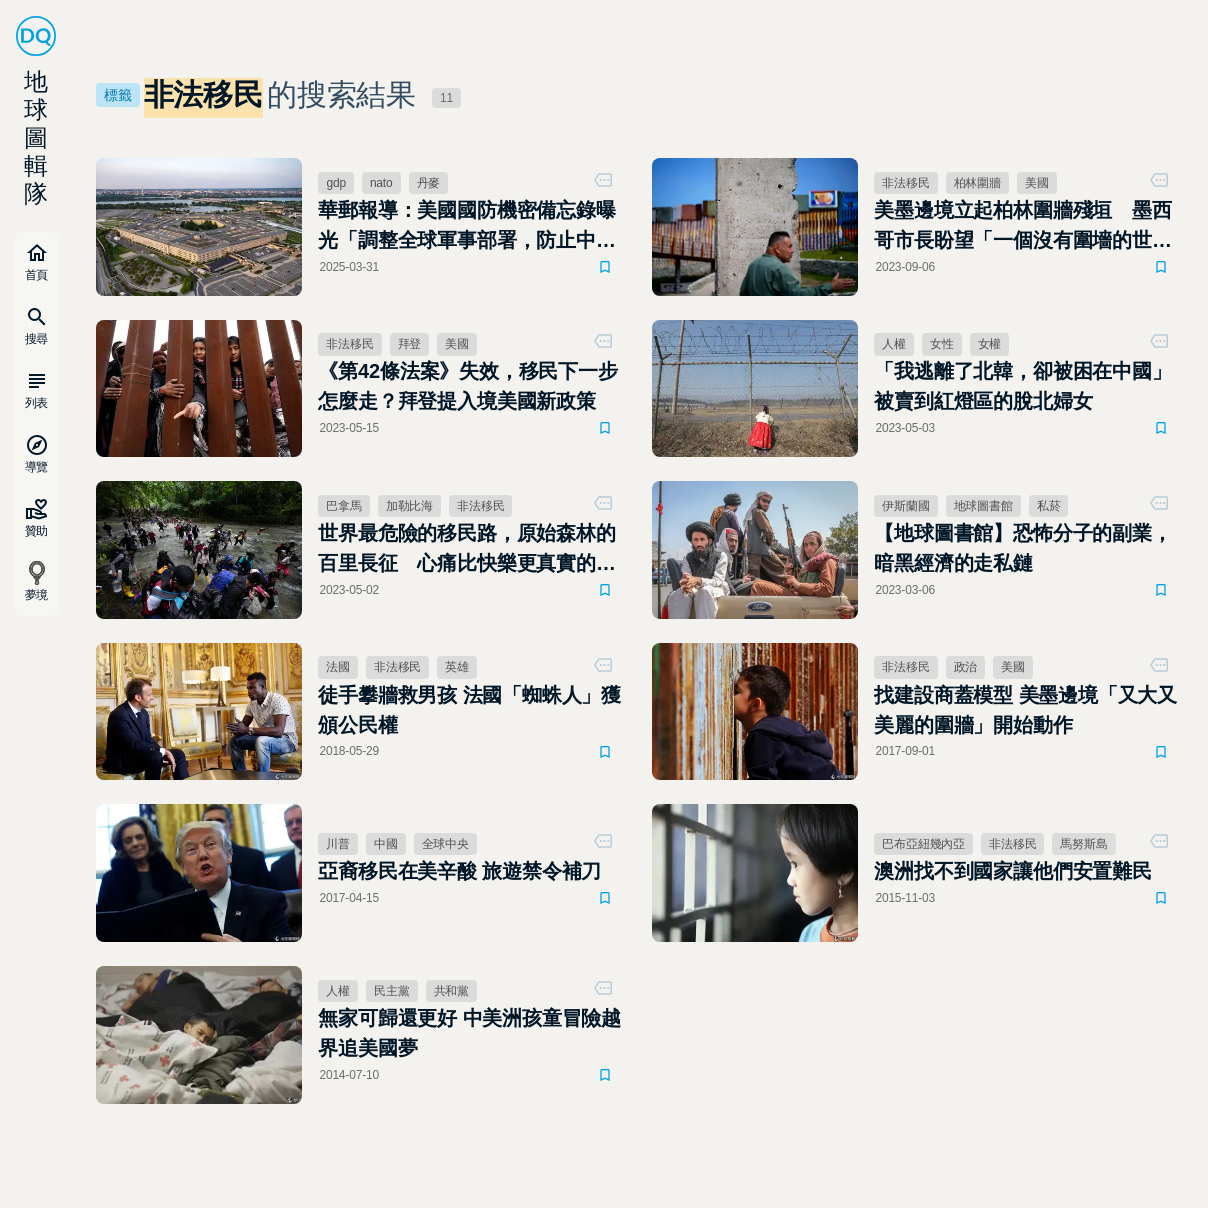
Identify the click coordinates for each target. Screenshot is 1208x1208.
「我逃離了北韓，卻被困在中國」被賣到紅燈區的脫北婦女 (1022, 386)
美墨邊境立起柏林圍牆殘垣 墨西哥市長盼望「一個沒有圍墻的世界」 (1022, 227)
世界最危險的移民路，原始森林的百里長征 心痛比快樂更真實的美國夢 (466, 550)
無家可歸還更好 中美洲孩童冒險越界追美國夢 (469, 1033)
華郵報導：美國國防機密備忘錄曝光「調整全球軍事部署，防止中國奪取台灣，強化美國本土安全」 (466, 227)
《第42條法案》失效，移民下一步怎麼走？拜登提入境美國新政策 (467, 386)
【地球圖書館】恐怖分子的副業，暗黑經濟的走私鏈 (1022, 548)
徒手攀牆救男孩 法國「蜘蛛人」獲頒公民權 (469, 710)
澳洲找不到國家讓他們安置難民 (1012, 871)
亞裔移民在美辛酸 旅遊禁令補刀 (459, 871)
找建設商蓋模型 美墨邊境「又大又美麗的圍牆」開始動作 (1025, 710)
